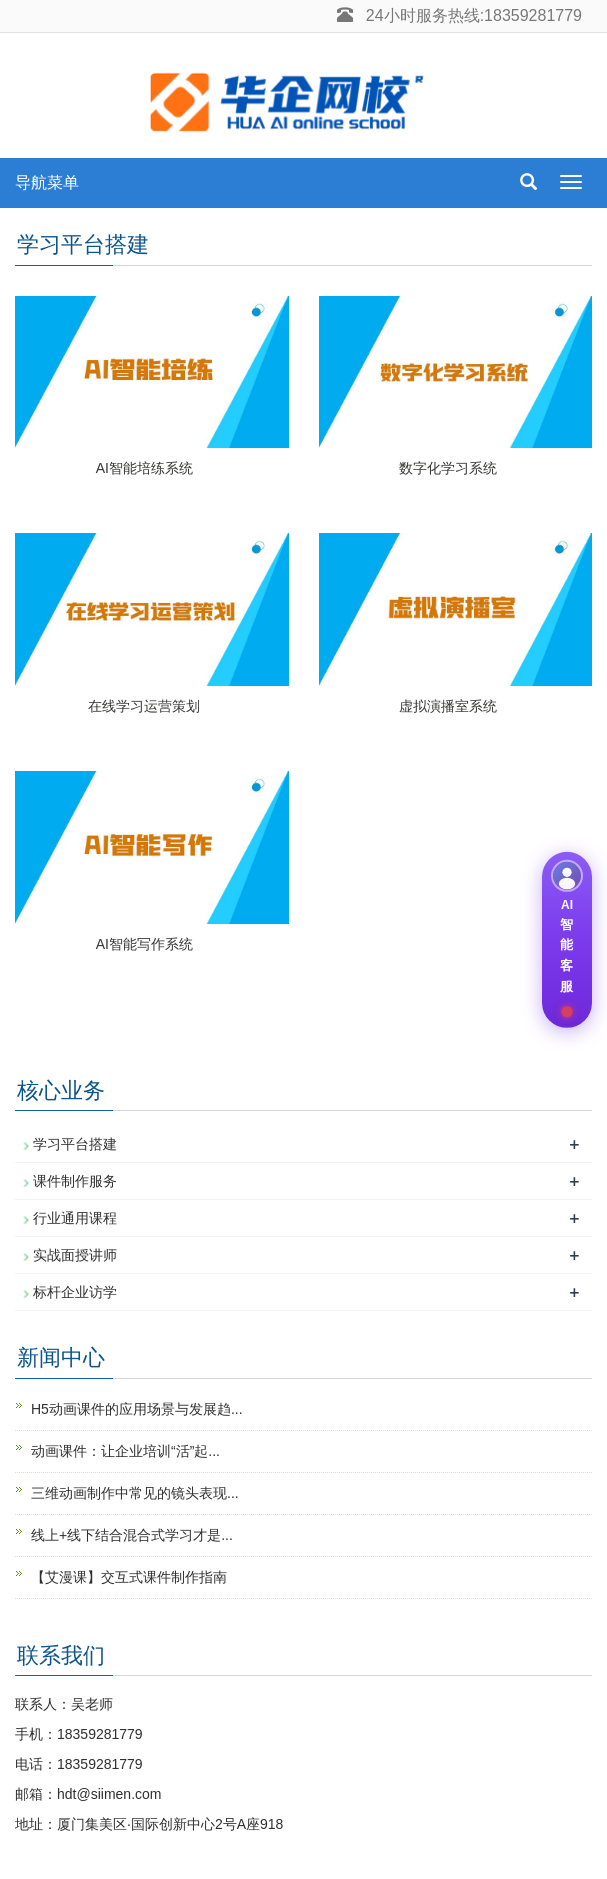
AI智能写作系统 (144, 944)
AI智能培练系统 (144, 468)
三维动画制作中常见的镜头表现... (135, 1493)
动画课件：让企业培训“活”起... (125, 1451)
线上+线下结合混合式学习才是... (132, 1535)
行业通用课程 (75, 1218)
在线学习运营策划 (144, 706)
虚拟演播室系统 (448, 706)
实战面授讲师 (75, 1255)
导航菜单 (47, 182)
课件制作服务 (75, 1181)
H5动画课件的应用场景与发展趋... (137, 1409)
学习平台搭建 (75, 1144)
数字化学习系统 (448, 468)
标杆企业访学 (75, 1292)
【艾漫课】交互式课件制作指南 (129, 1577)
